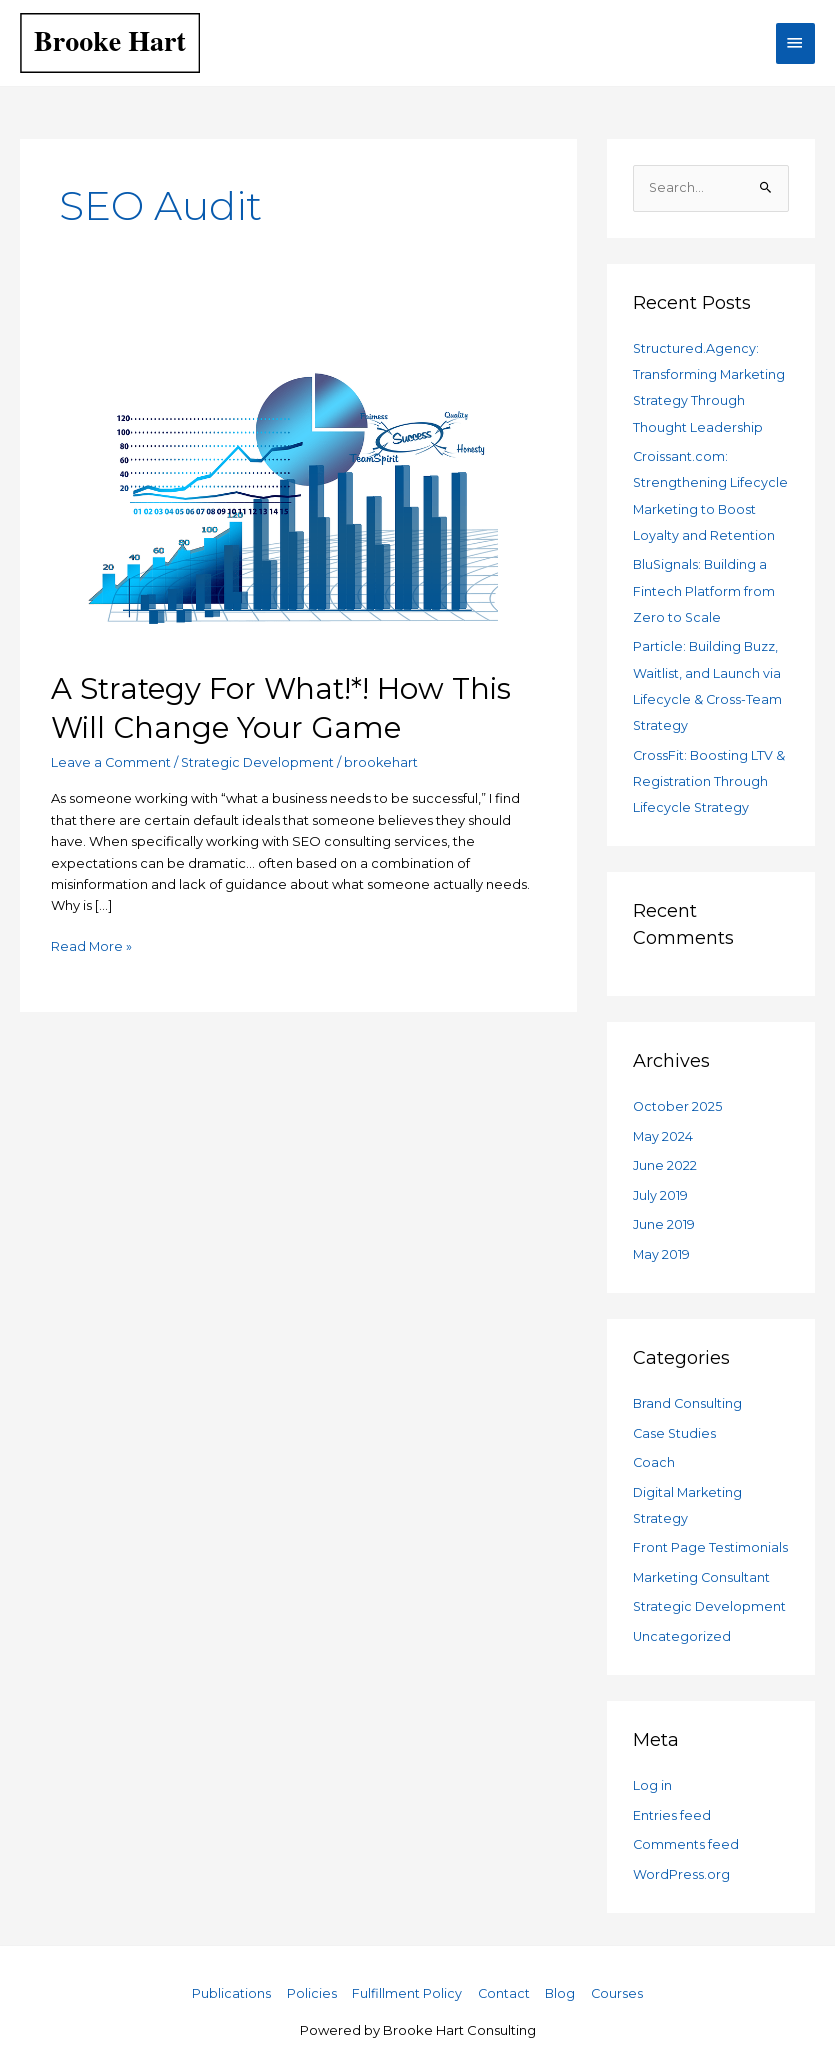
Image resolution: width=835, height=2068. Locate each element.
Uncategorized (682, 1628)
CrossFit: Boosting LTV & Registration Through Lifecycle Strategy (710, 777)
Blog (561, 1984)
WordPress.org (681, 1865)
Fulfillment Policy (406, 1984)
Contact (503, 1984)
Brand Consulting (688, 1398)
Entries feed (672, 1807)
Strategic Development (259, 762)
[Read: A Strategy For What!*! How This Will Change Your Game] (298, 484)
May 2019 (662, 1249)
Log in (652, 1777)
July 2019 (660, 1190)
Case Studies (675, 1427)
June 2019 (664, 1219)
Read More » (92, 945)
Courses (619, 1984)
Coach (654, 1456)
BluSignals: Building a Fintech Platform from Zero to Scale (704, 589)
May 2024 (663, 1132)
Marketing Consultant (703, 1570)
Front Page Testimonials (710, 1541)
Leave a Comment (111, 762)
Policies (310, 1984)
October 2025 (678, 1102)
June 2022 (665, 1161)
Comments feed (686, 1836)
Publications (229, 1984)
